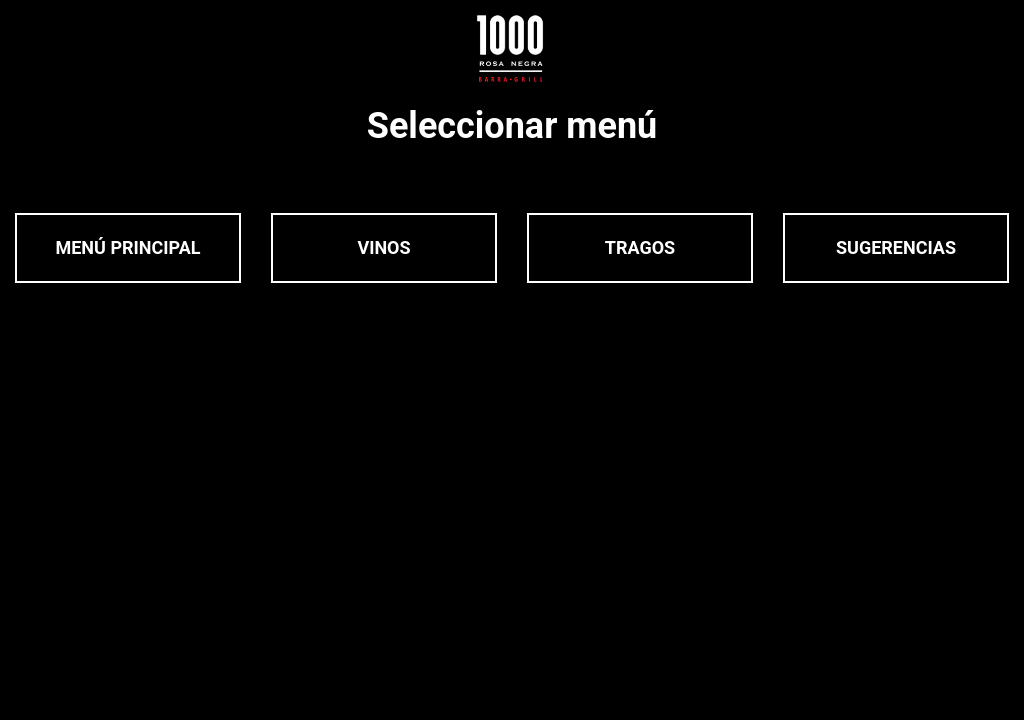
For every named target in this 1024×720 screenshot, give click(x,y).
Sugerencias (896, 247)
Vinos (383, 247)
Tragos (640, 247)
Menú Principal (127, 247)
